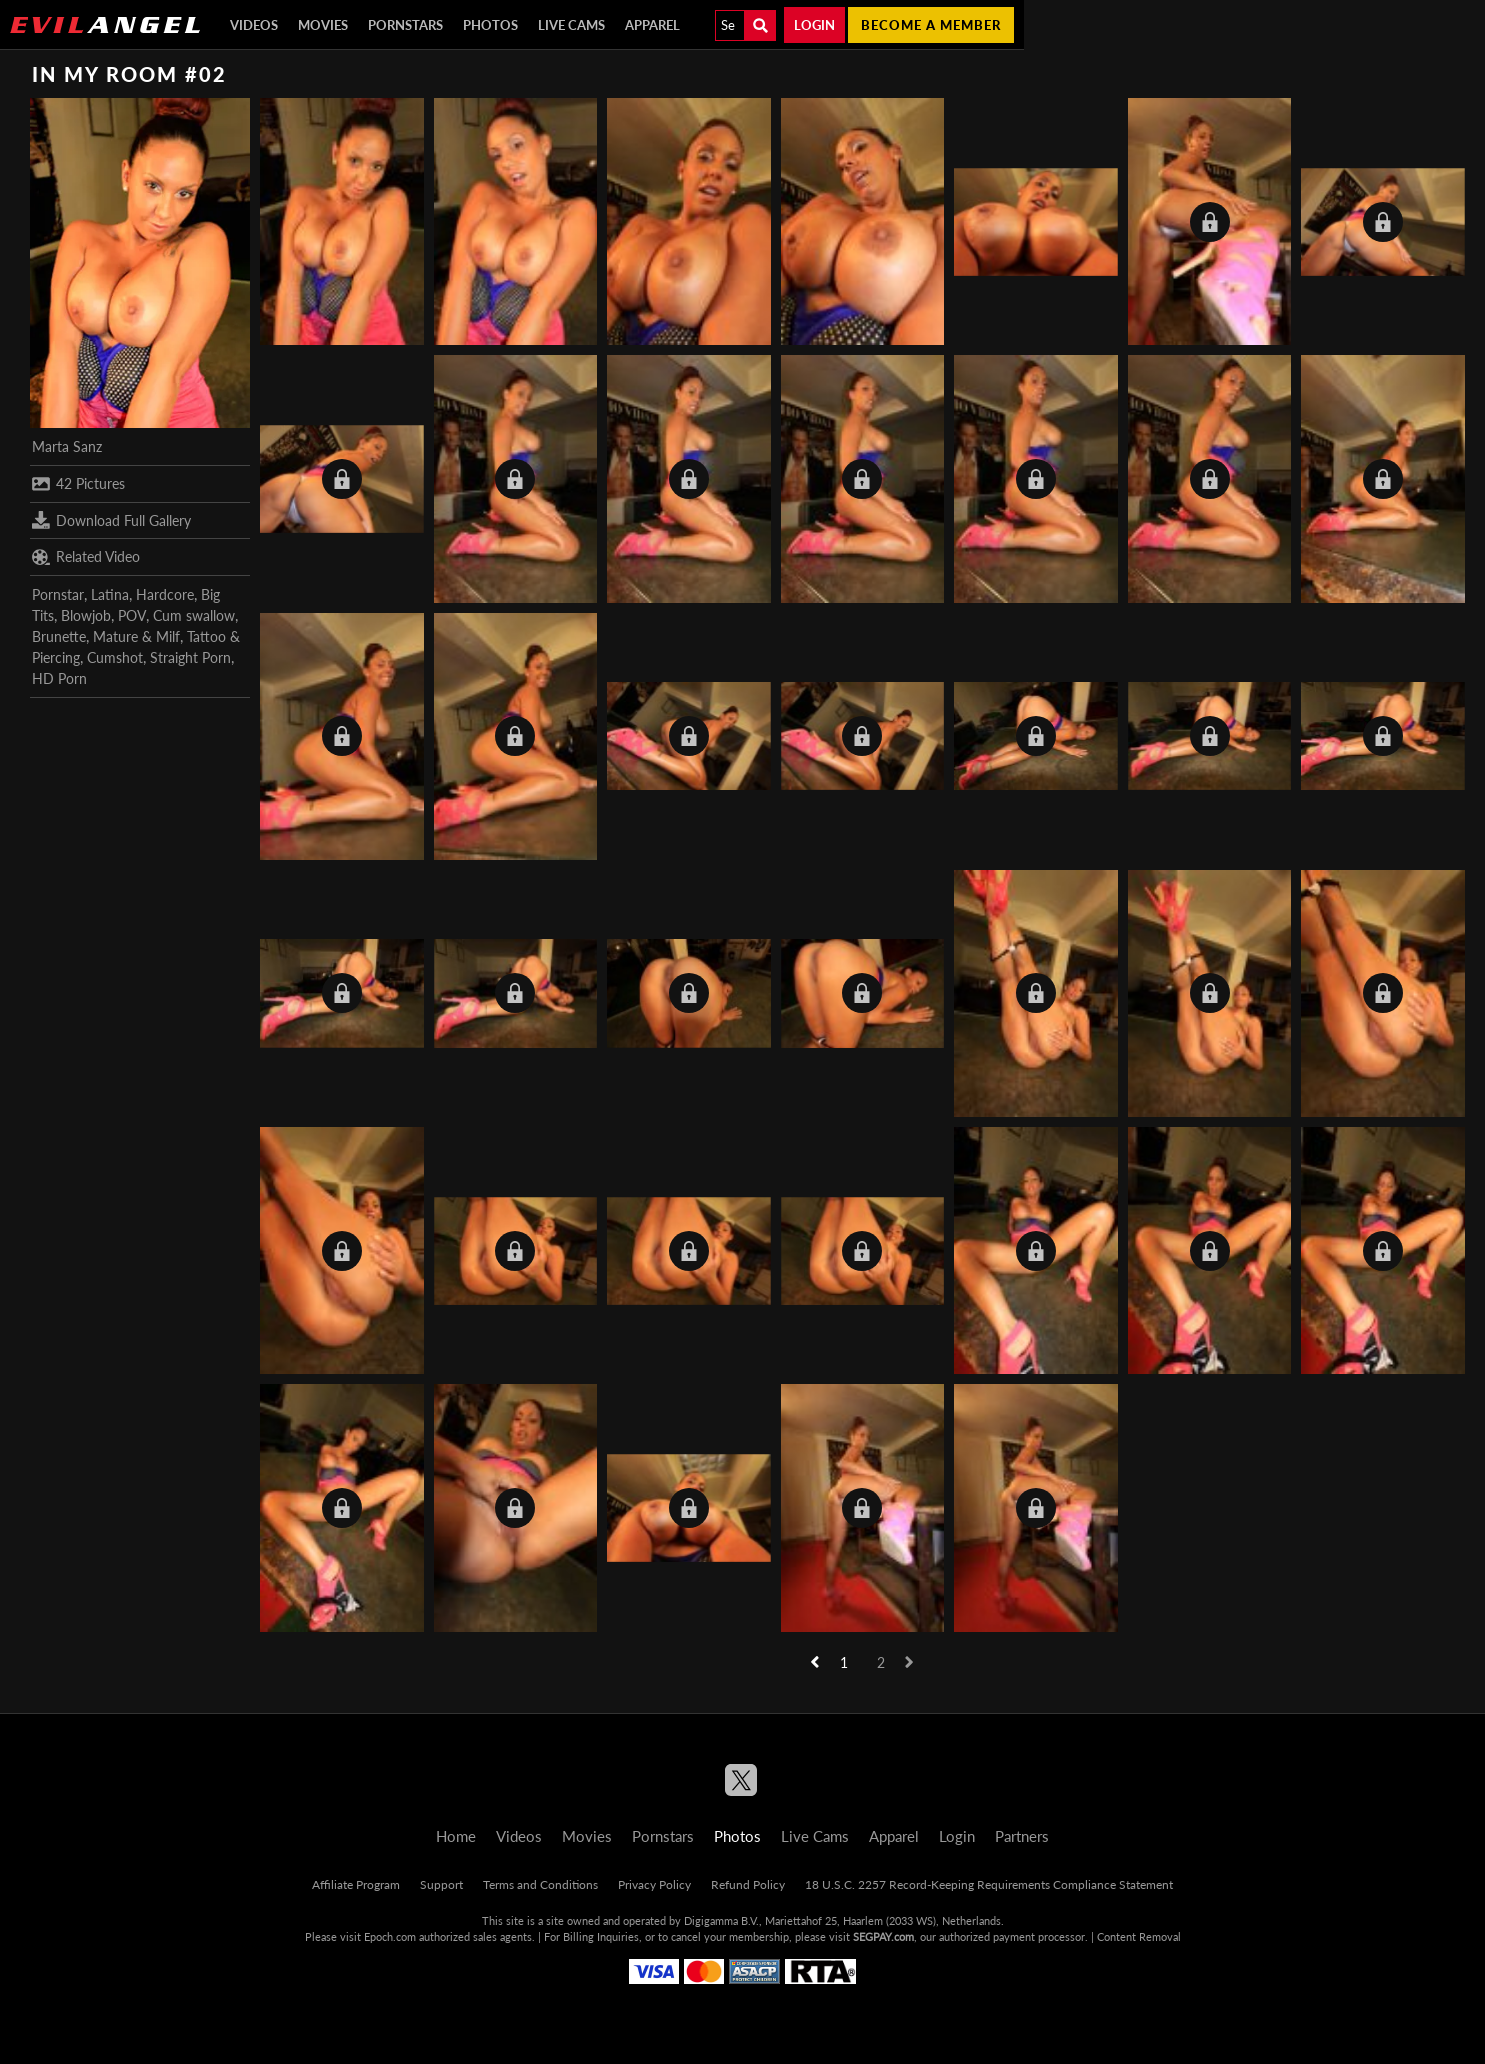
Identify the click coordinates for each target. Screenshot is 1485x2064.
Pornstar (58, 594)
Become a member (931, 25)
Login (814, 25)
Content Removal (1139, 1936)
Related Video (86, 557)
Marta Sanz (67, 446)
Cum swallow (194, 615)
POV (132, 615)
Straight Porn (190, 657)
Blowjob (86, 615)
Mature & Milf (136, 636)
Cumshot (115, 657)
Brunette (59, 636)
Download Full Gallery (111, 520)
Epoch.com (390, 1936)
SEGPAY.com (883, 1936)
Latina (110, 594)
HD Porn (59, 678)
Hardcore (165, 594)
